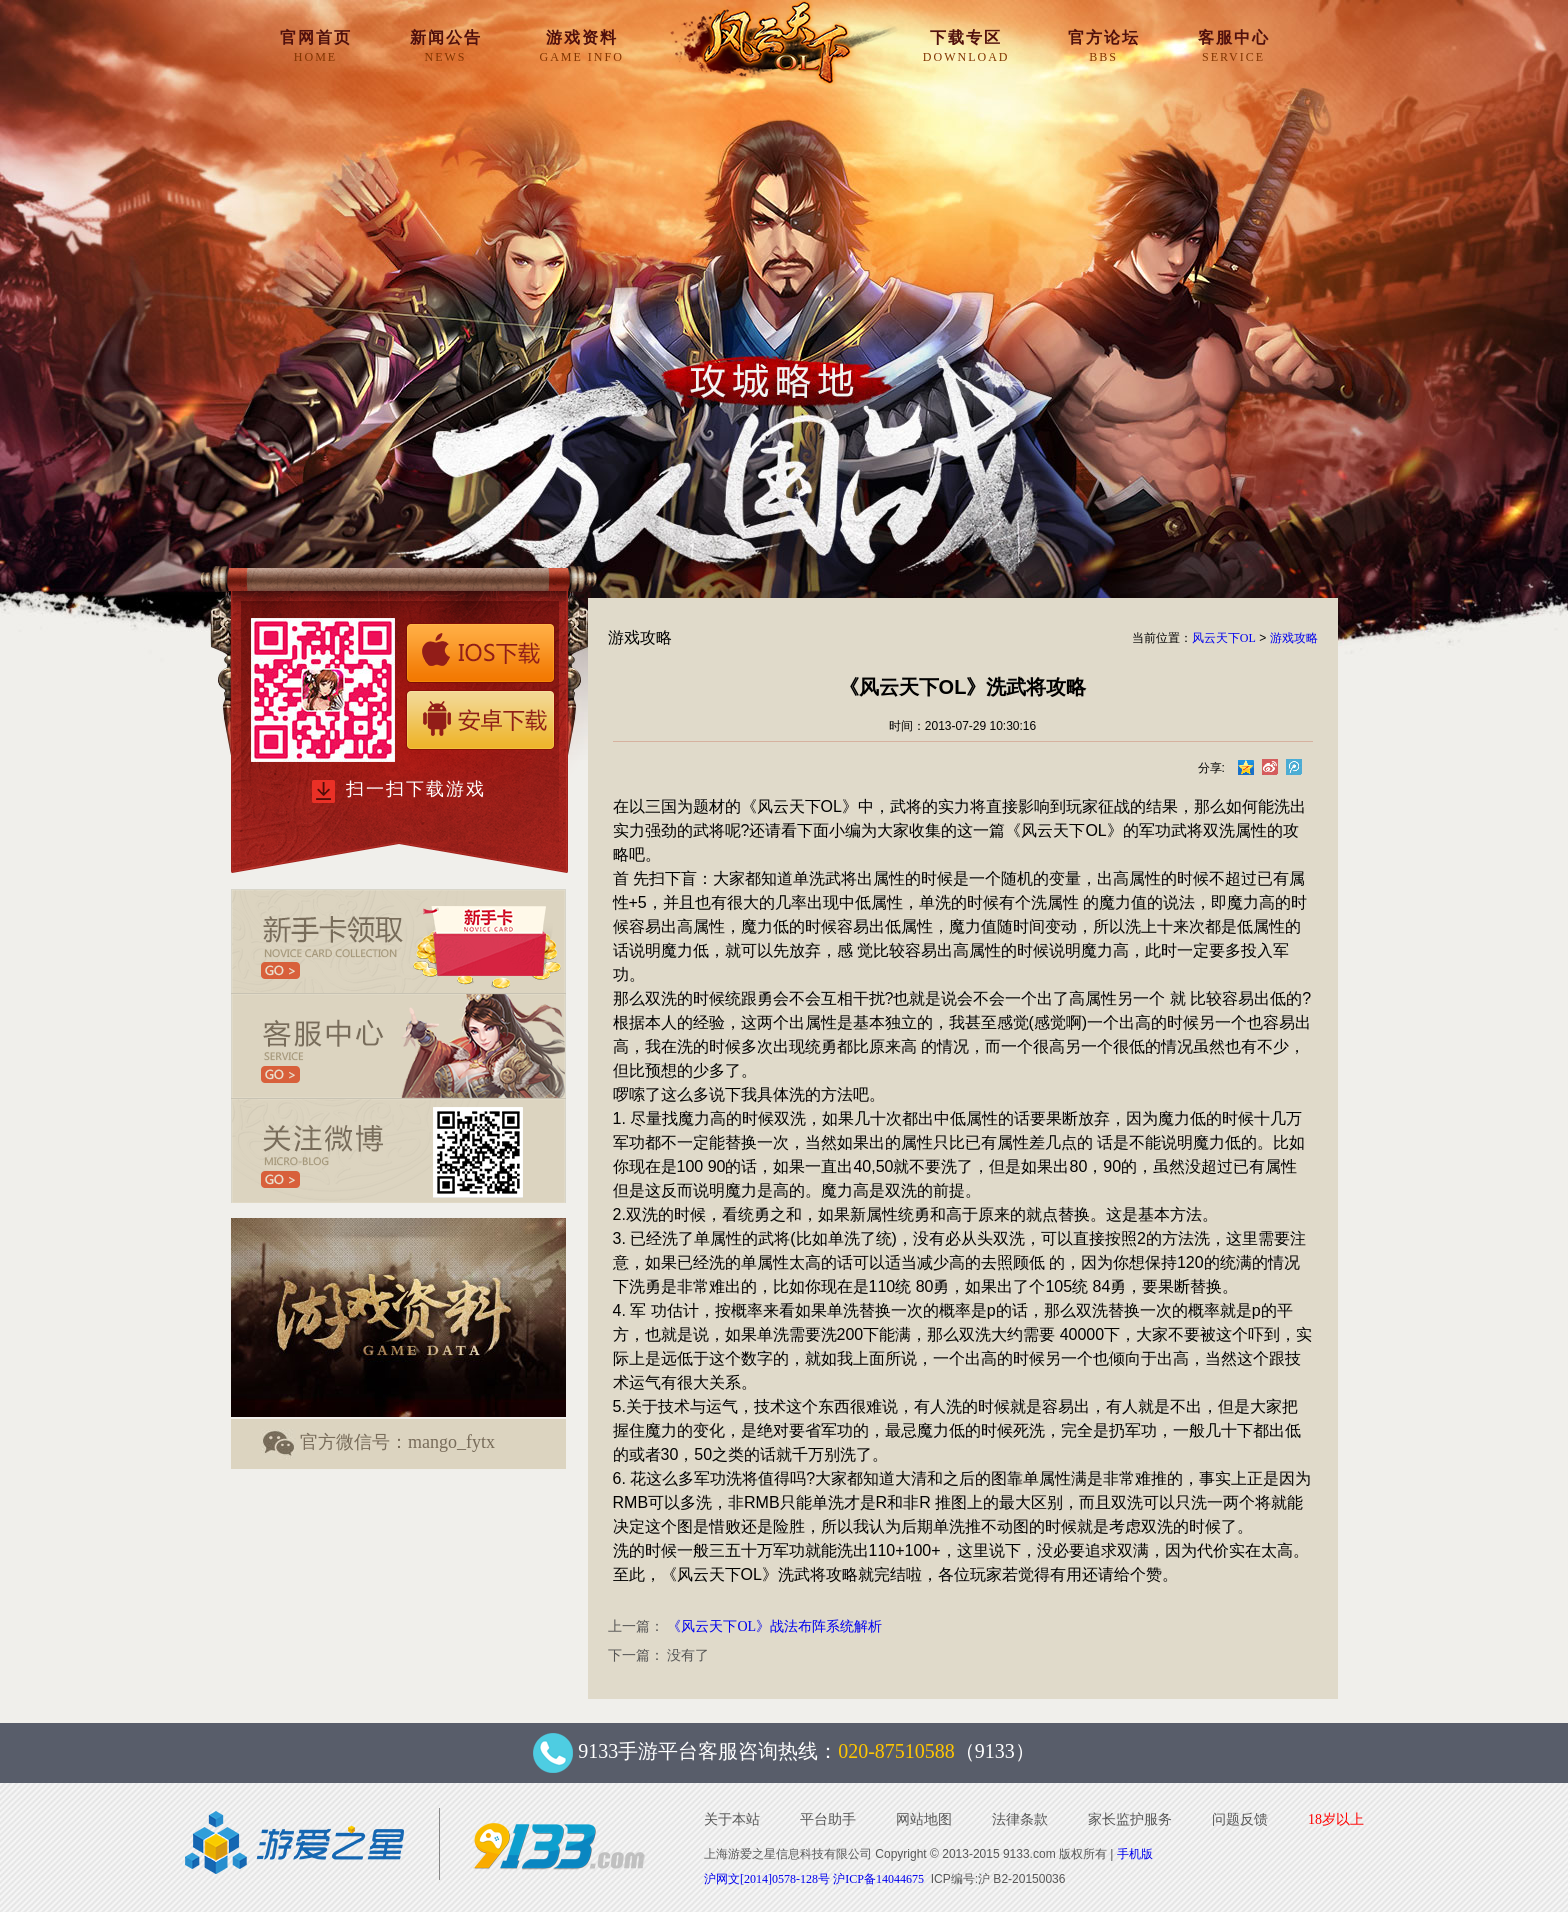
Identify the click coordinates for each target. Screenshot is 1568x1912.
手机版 (1135, 1854)
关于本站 (732, 1819)
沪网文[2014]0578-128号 (767, 1879)
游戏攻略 (1294, 638)
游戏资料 (582, 46)
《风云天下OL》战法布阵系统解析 (774, 1626)
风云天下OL (1224, 638)
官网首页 (316, 46)
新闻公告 (446, 46)
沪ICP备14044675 (878, 1879)
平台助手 (828, 1819)
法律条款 (1020, 1819)
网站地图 (924, 1819)
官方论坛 (1104, 46)
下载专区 (966, 46)
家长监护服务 (1130, 1819)
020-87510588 (896, 1751)
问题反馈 (1240, 1819)
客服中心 (1234, 46)
